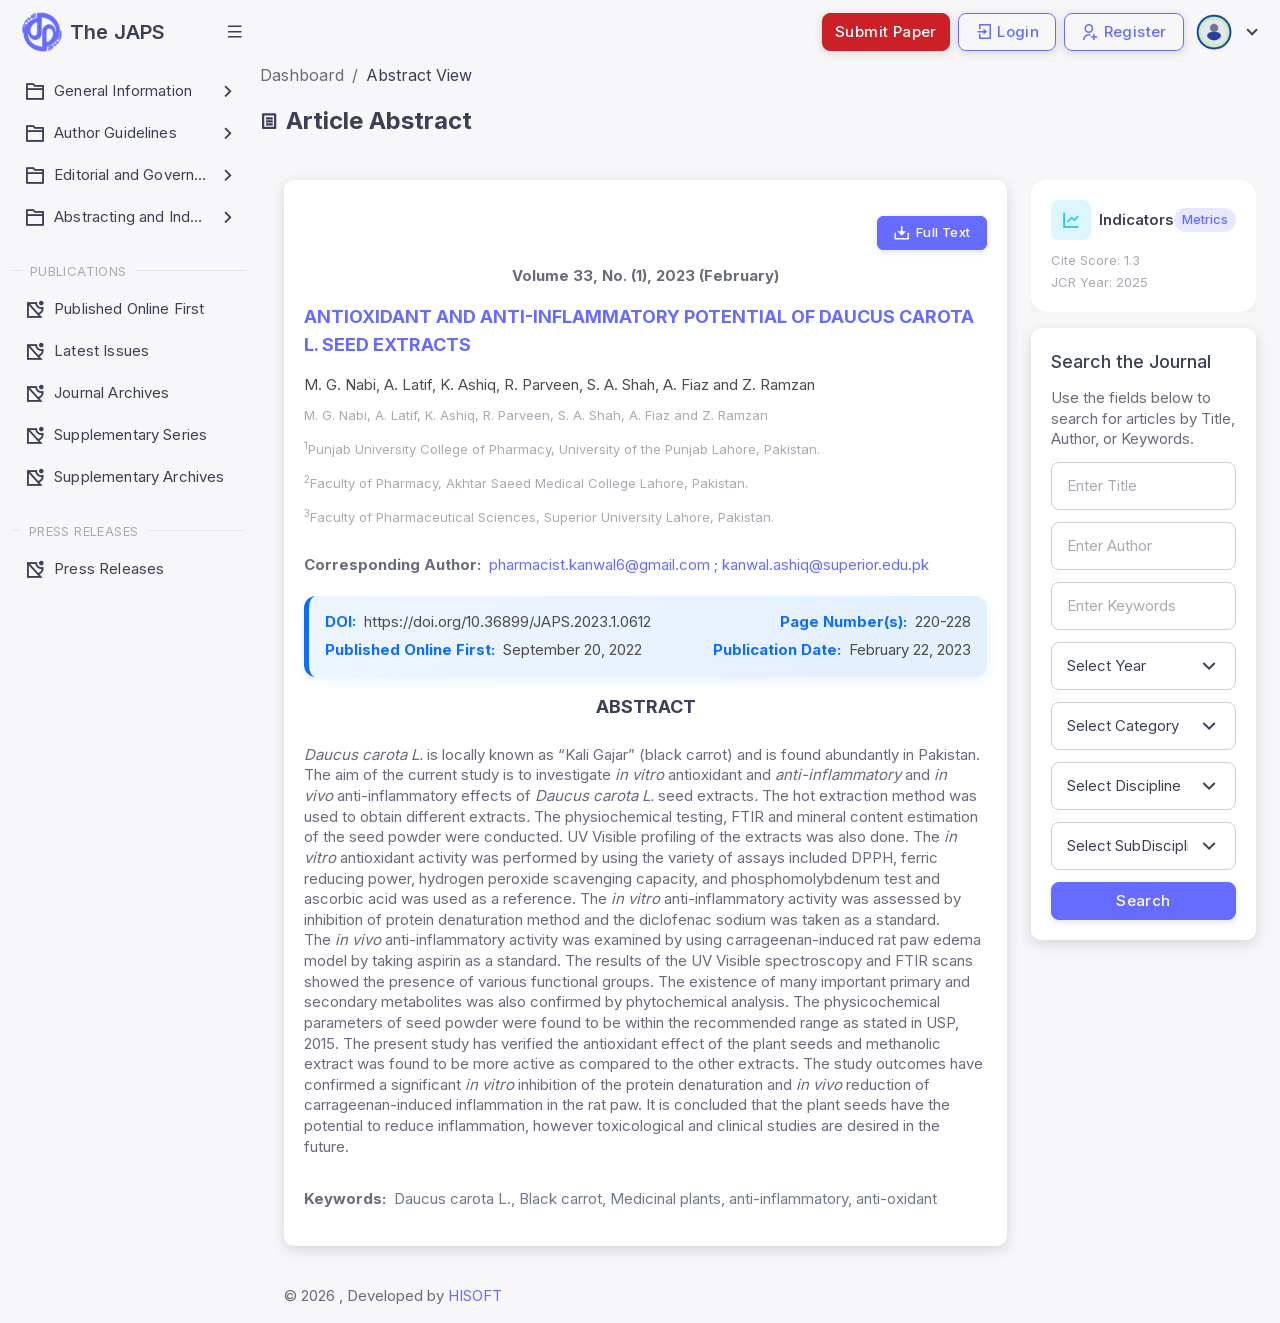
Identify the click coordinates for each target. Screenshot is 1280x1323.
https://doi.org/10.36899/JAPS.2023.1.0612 (507, 621)
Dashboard (302, 75)
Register (1124, 31)
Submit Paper (886, 31)
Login (1007, 31)
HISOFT (475, 1295)
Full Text (931, 233)
